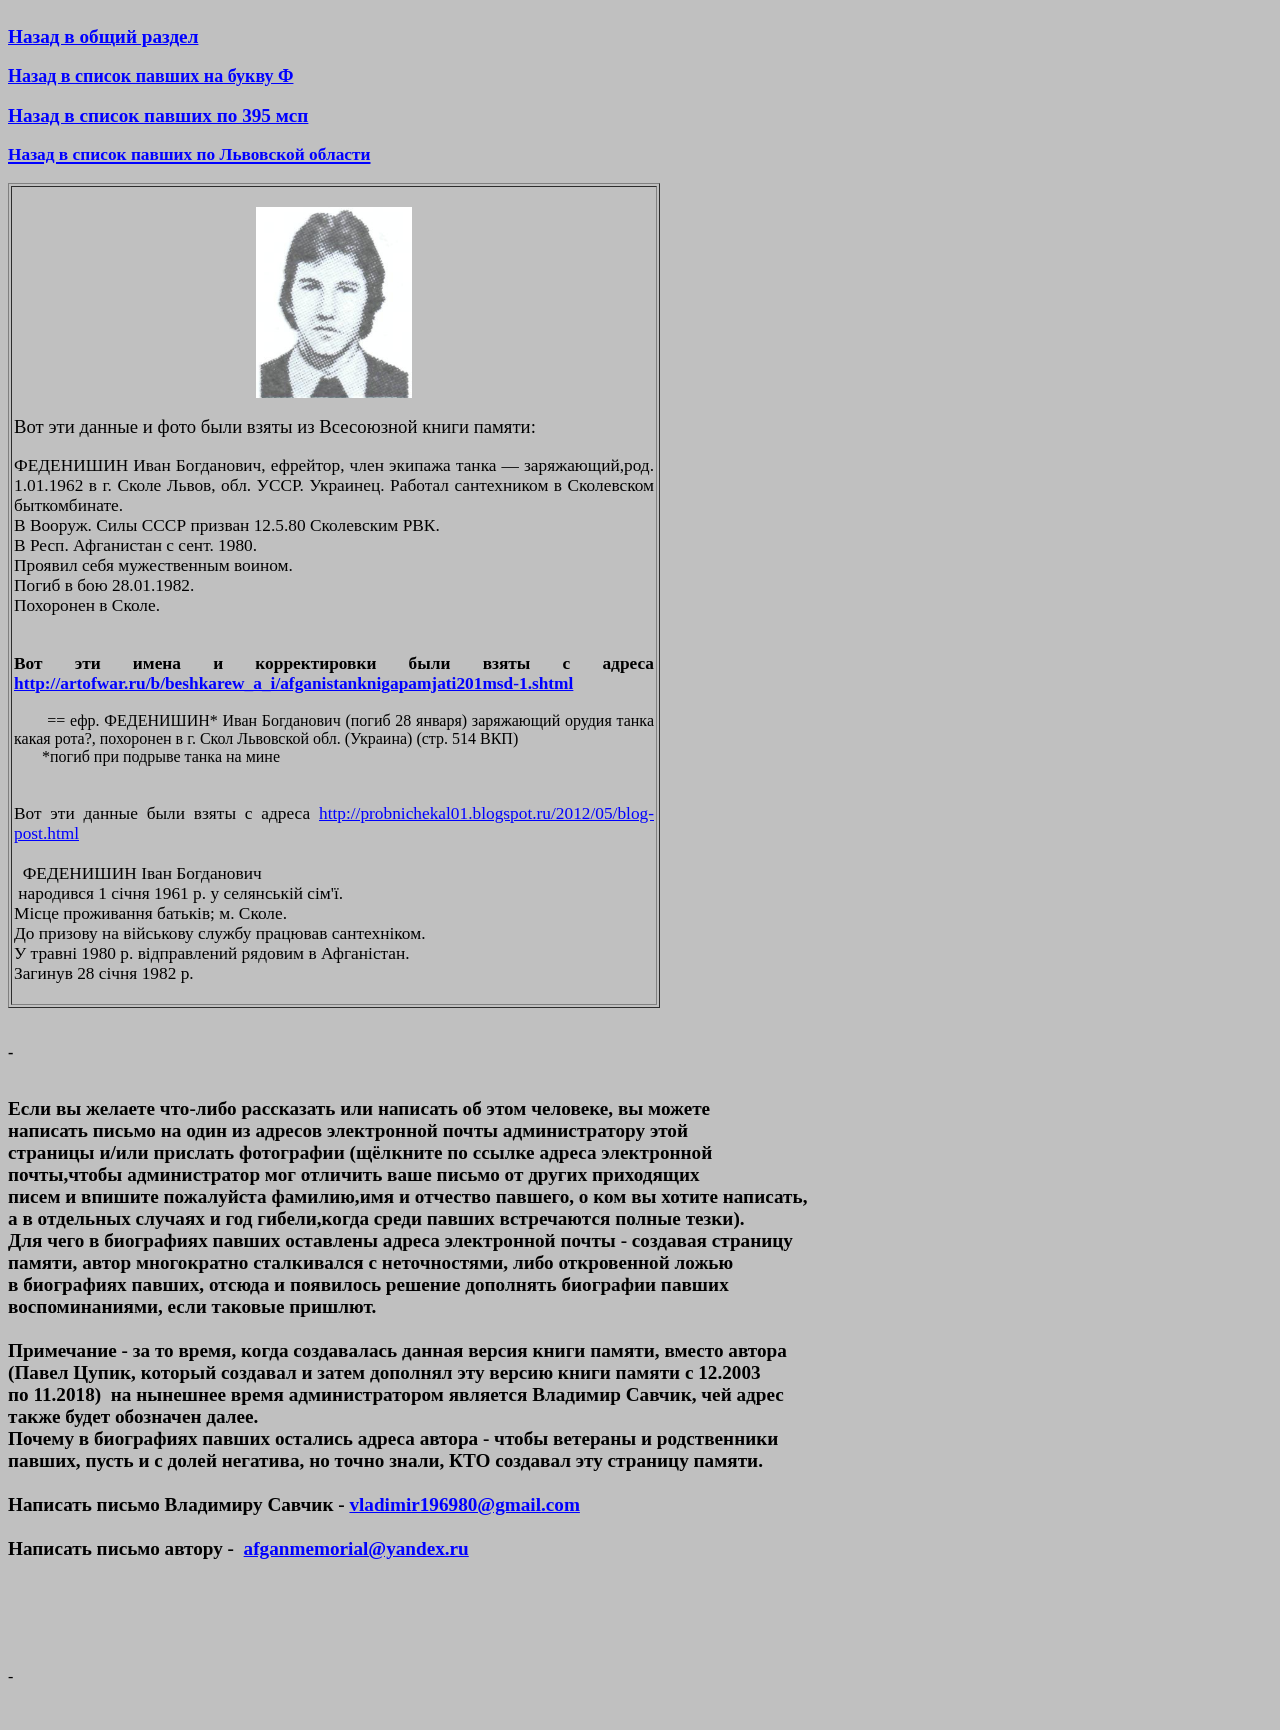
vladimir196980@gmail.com (464, 1504)
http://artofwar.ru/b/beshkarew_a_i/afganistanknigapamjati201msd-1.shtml (293, 683)
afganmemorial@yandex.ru (356, 1548)
